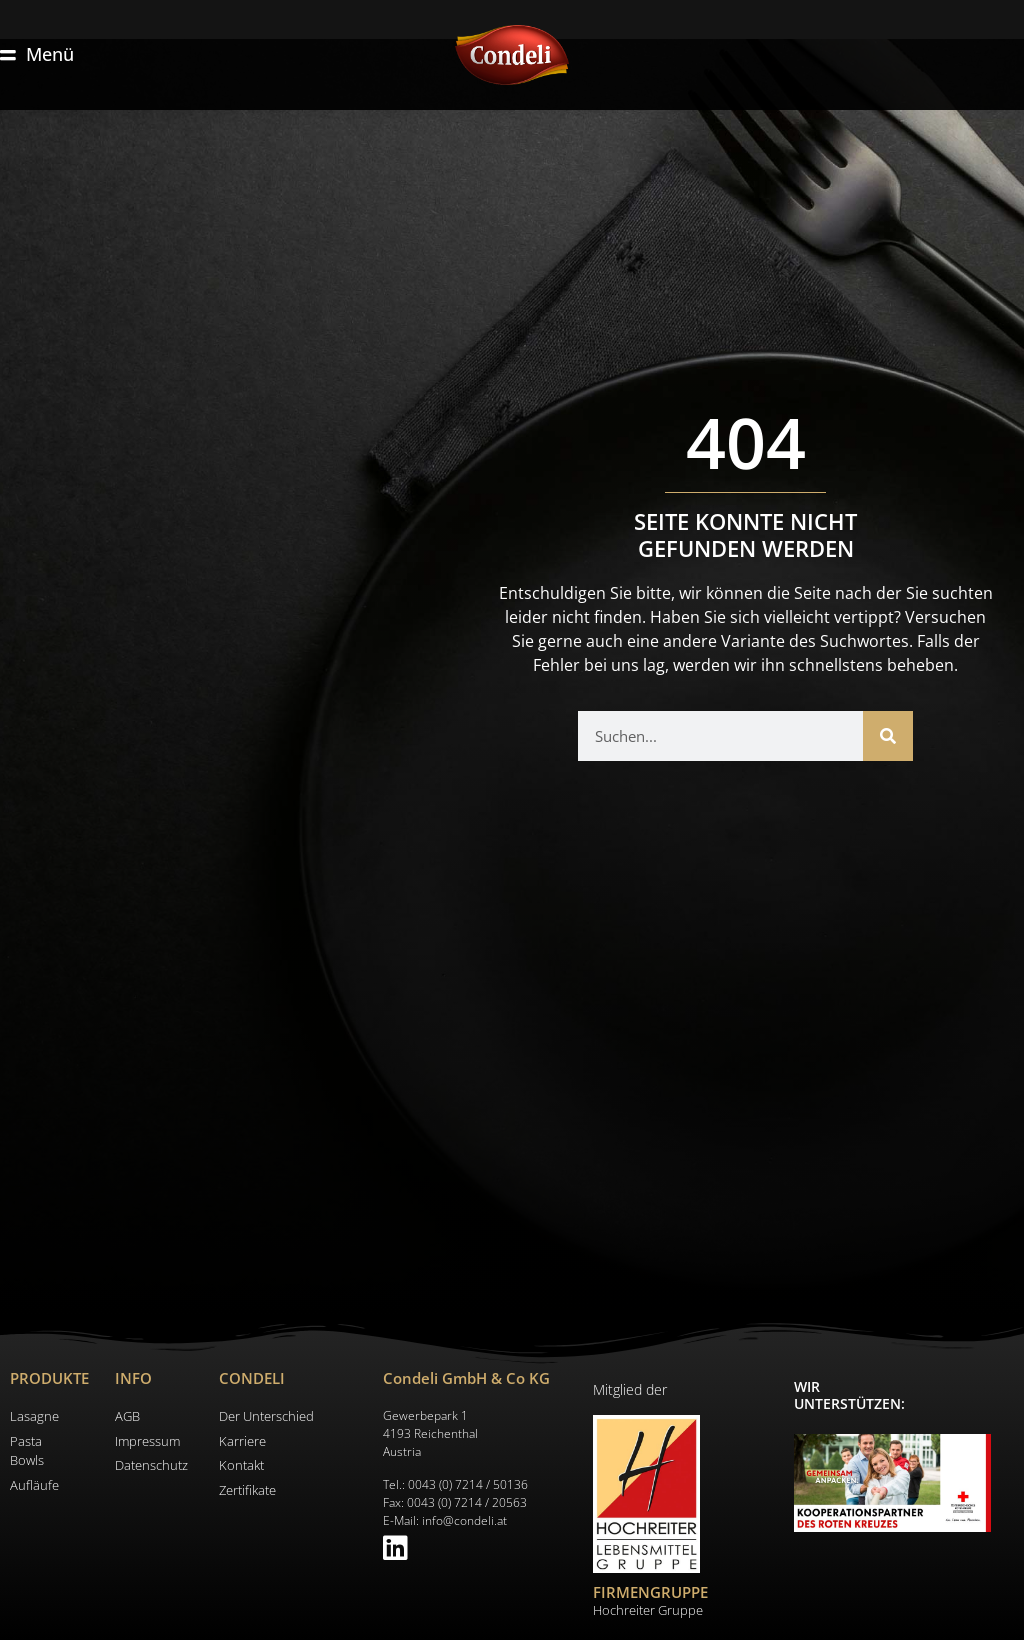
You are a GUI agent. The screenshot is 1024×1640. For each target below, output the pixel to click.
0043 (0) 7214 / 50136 (468, 1484)
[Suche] (888, 736)
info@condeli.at (464, 1520)
